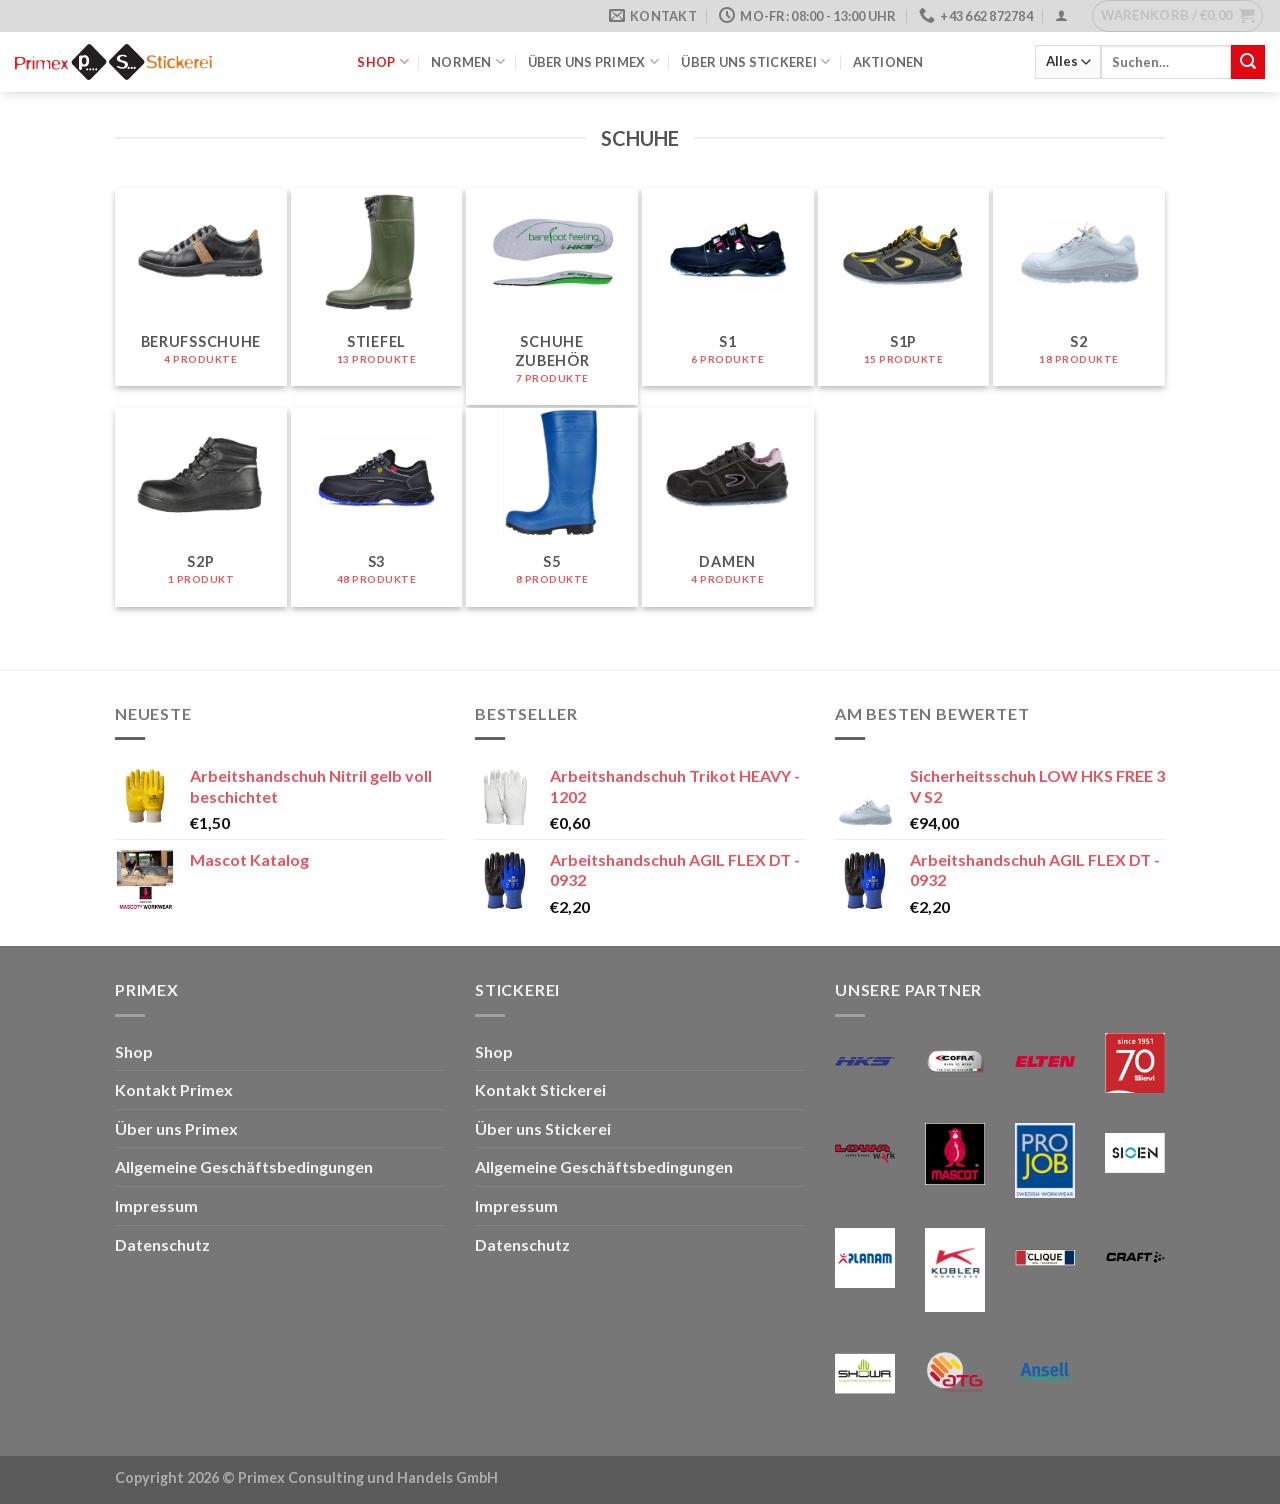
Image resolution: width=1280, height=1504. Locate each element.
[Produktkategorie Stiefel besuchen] (377, 287)
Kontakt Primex (174, 1089)
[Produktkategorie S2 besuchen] (1079, 287)
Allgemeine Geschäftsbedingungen (244, 1166)
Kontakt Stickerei (540, 1089)
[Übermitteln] (1248, 62)
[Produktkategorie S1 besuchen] (728, 287)
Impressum (156, 1205)
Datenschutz (162, 1244)
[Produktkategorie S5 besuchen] (552, 507)
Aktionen (888, 62)
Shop (382, 61)
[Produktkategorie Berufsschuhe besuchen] (201, 287)
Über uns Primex (593, 61)
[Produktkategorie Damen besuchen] (728, 507)
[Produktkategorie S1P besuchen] (904, 287)
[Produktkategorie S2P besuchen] (201, 507)
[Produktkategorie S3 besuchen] (377, 507)
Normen (468, 61)
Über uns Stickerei (755, 61)
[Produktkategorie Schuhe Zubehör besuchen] (552, 296)
